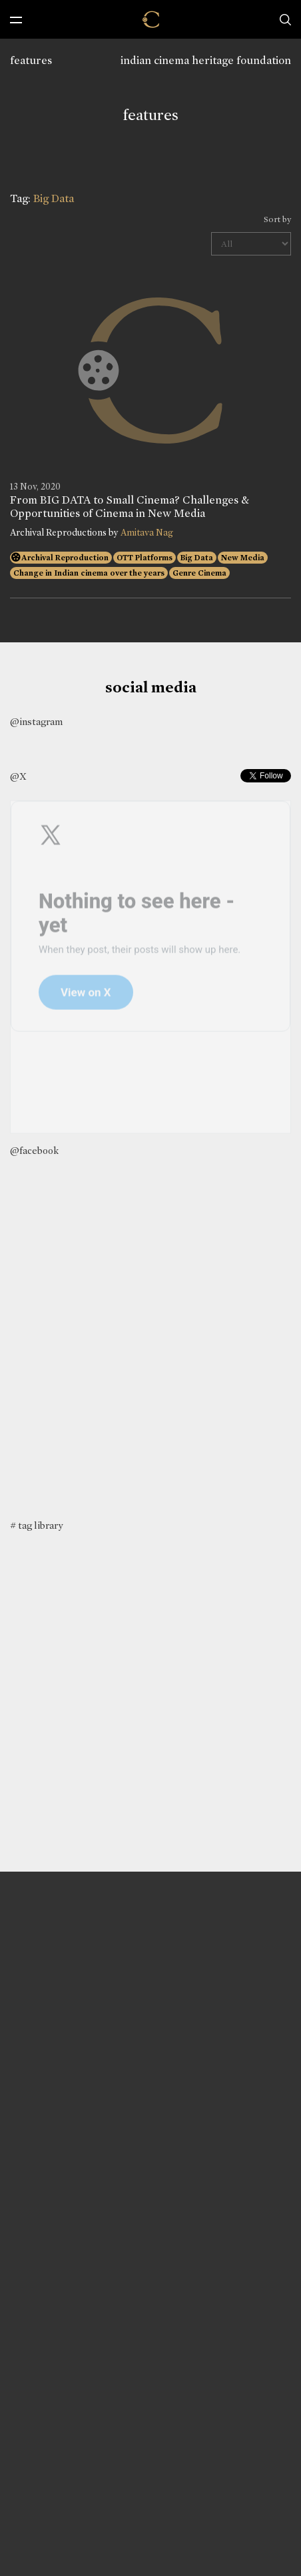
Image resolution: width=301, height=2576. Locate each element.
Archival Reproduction (65, 557)
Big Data (196, 557)
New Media (242, 557)
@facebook (34, 1151)
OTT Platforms (144, 557)
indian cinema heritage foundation (206, 60)
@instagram (36, 722)
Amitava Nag (147, 532)
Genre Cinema (199, 573)
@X (18, 776)
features (31, 60)
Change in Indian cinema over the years (88, 573)
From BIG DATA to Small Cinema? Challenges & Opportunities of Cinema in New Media (129, 507)
